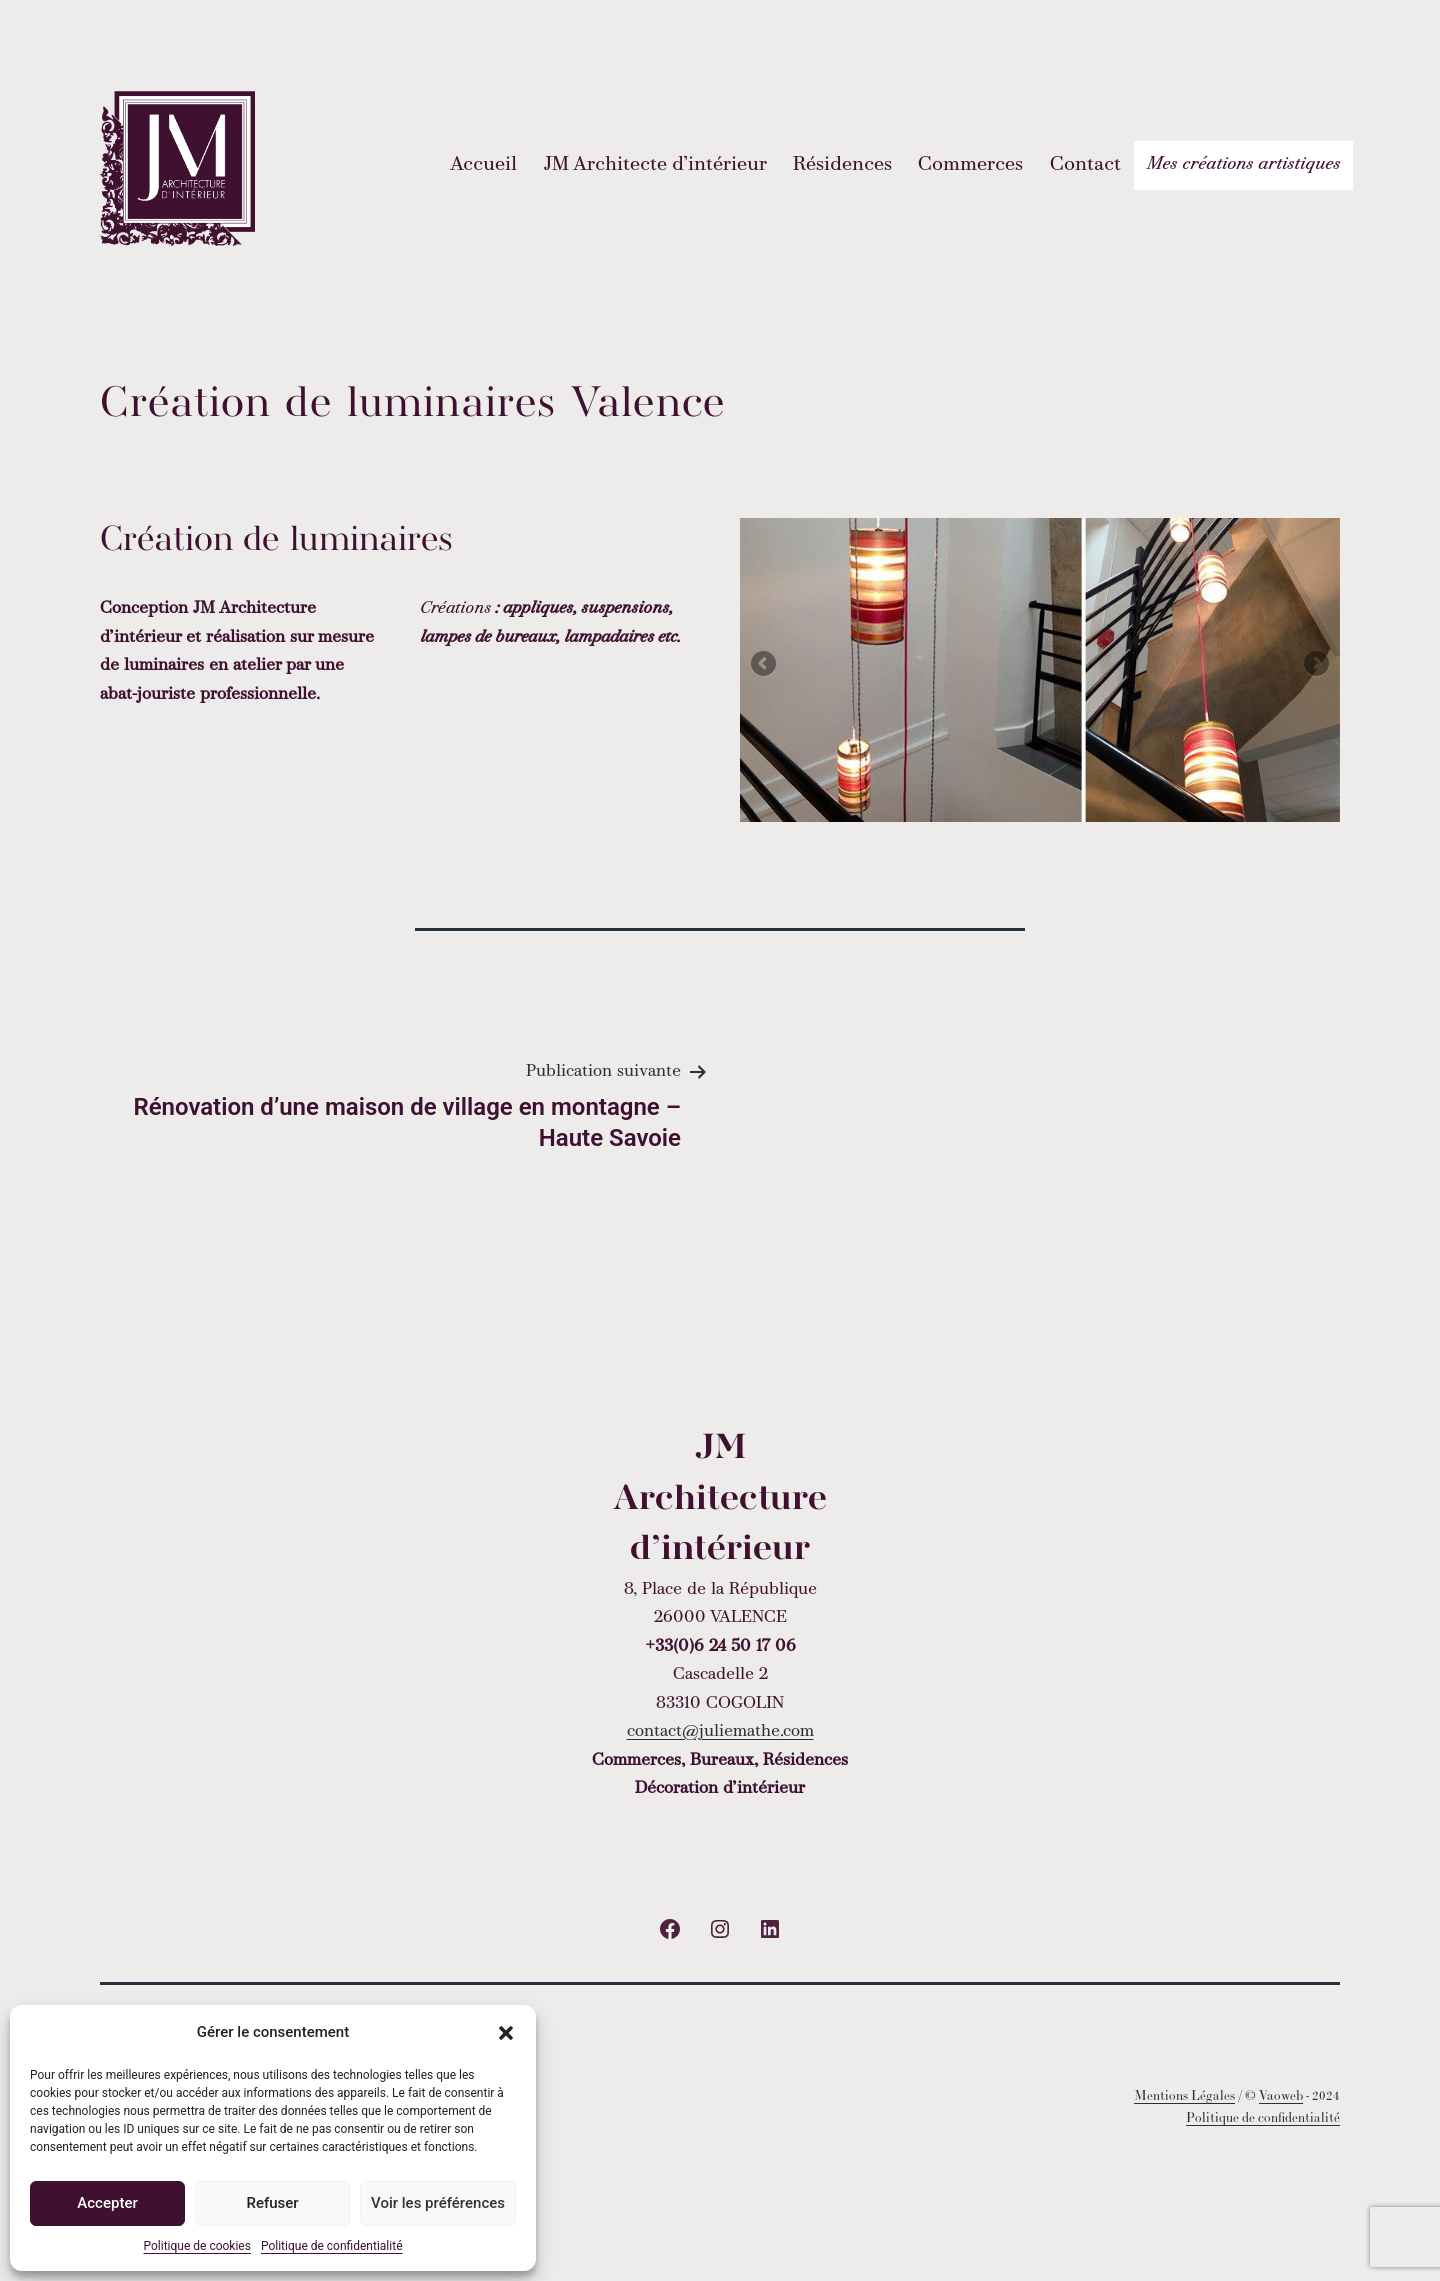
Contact (1085, 165)
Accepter (107, 2203)
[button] (506, 2033)
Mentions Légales (1184, 2096)
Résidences (842, 165)
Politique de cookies (197, 2246)
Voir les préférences (438, 2203)
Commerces (970, 165)
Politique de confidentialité (332, 2246)
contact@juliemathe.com (720, 1731)
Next (1315, 665)
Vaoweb (1281, 2096)
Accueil (483, 165)
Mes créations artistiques (1243, 164)
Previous (765, 665)
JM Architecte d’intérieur (655, 165)
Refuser (272, 2203)
